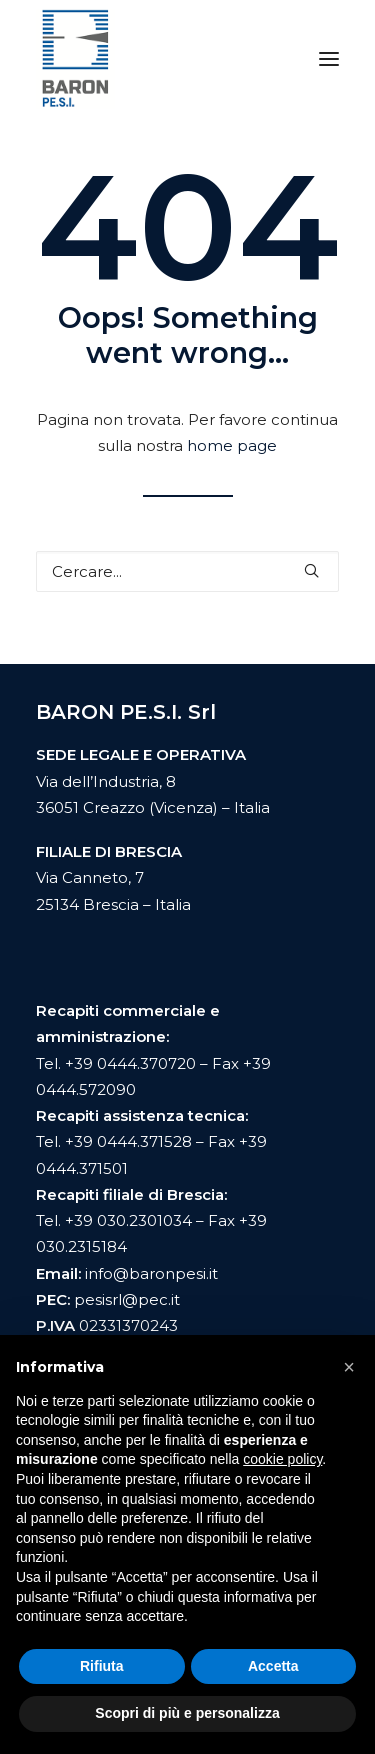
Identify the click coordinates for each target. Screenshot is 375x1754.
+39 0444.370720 (130, 1063)
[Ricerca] (187, 571)
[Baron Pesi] (75, 59)
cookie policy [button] (282, 1459)
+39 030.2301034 (128, 1220)
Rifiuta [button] (102, 1666)
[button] (329, 59)
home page (232, 445)
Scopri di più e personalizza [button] (187, 1713)
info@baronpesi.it (151, 1273)
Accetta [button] (273, 1666)
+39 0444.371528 (128, 1141)
